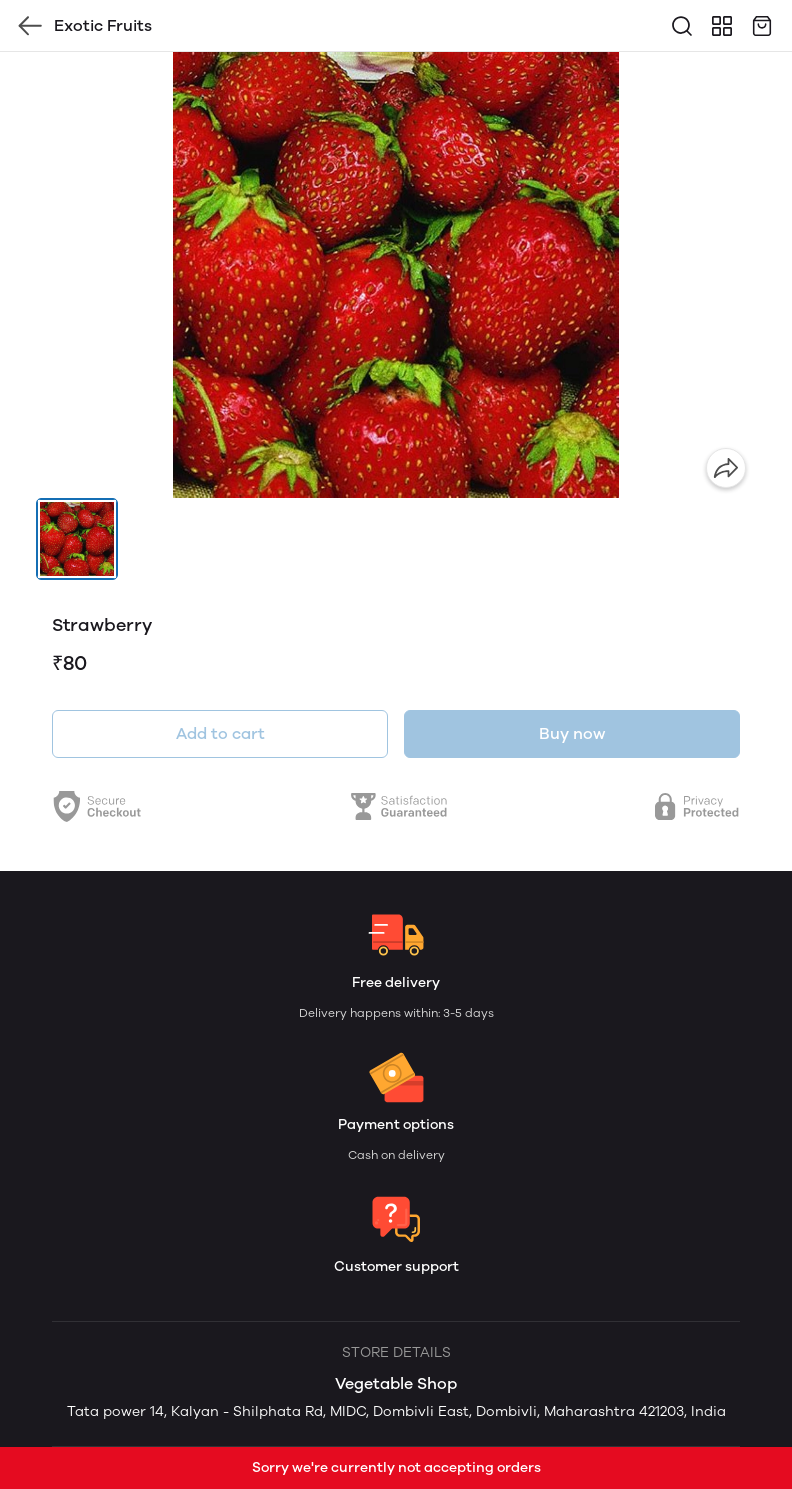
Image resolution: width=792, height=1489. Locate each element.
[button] (77, 539)
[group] (396, 275)
